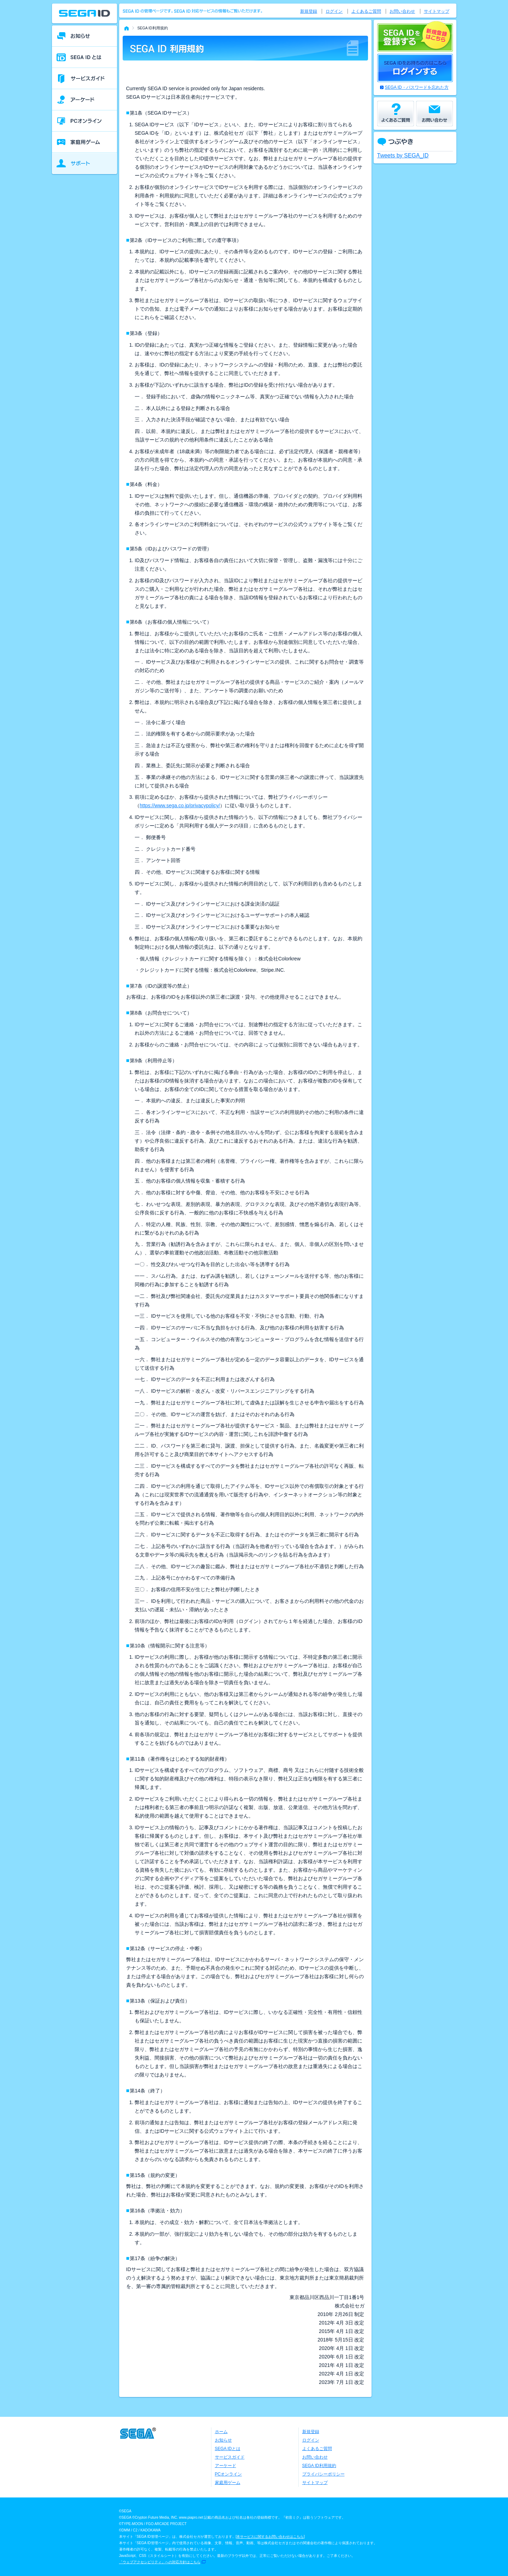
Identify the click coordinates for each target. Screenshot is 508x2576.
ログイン (334, 11)
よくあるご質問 (366, 11)
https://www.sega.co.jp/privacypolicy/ (180, 805)
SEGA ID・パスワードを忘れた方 (417, 87)
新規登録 (308, 11)
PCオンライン (228, 2474)
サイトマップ (436, 11)
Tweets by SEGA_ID (403, 155)
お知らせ (223, 2440)
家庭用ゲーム (227, 2482)
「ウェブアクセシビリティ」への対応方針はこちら (159, 2562)
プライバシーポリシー (323, 2474)
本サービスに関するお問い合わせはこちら (270, 2537)
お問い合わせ (402, 11)
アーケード (225, 2465)
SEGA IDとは (227, 2448)
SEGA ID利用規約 (319, 2465)
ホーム (221, 2431)
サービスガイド (230, 2457)
